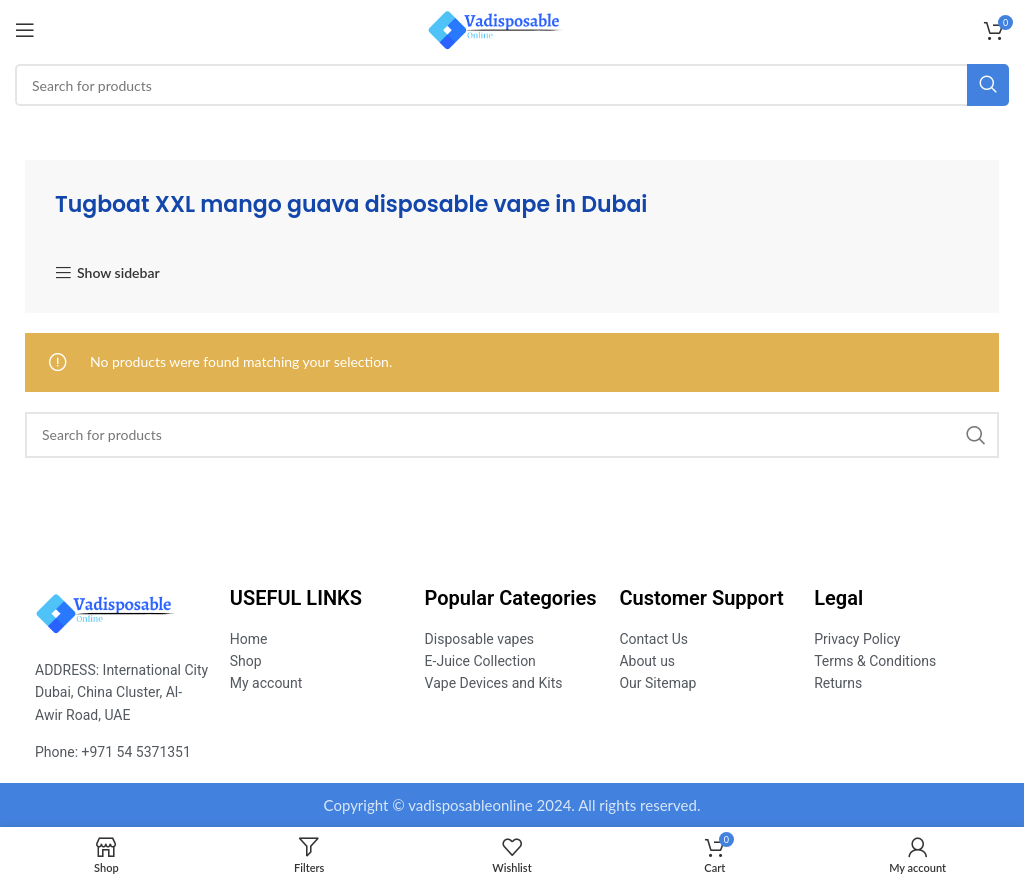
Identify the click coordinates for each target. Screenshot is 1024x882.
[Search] (512, 85)
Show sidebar (118, 273)
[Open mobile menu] (25, 30)
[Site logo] (512, 28)
